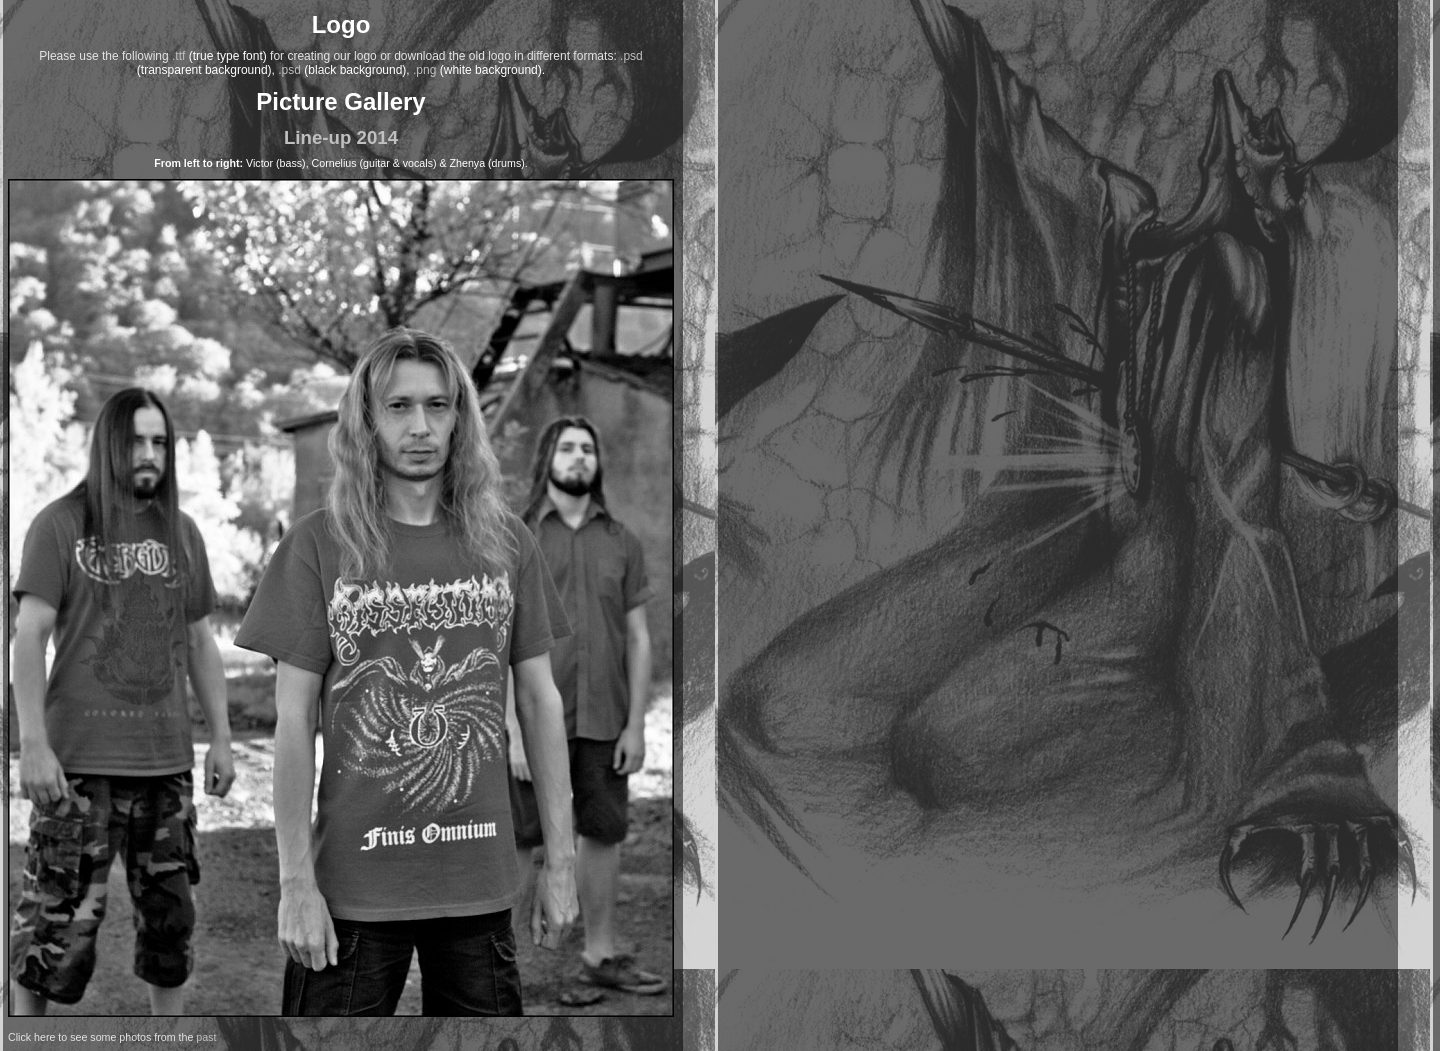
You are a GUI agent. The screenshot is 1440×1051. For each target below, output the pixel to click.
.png (424, 70)
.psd (631, 56)
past (206, 1037)
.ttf (178, 56)
